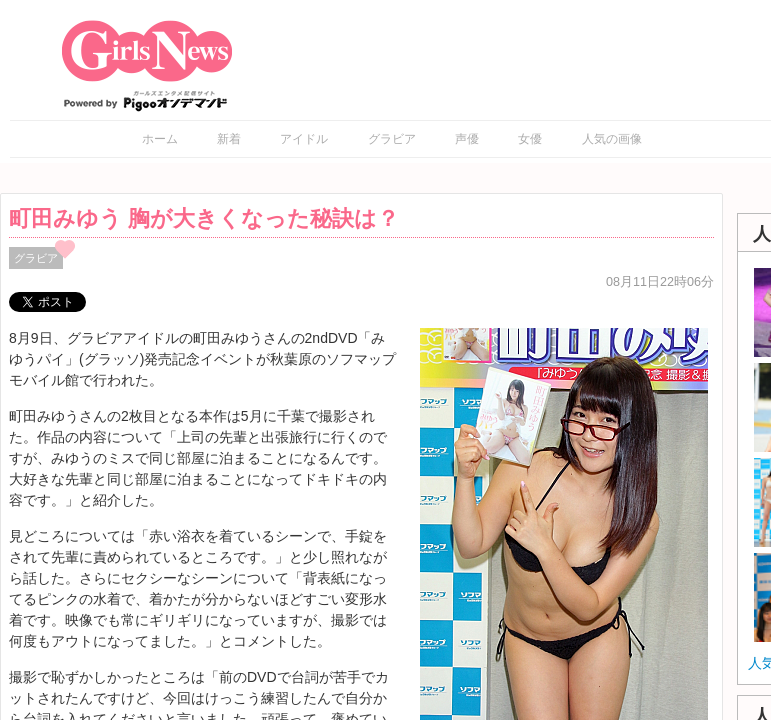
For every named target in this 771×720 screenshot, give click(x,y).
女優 (530, 139)
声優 (467, 139)
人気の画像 (612, 139)
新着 (229, 139)
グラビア (392, 139)
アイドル (304, 139)
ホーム (160, 139)
